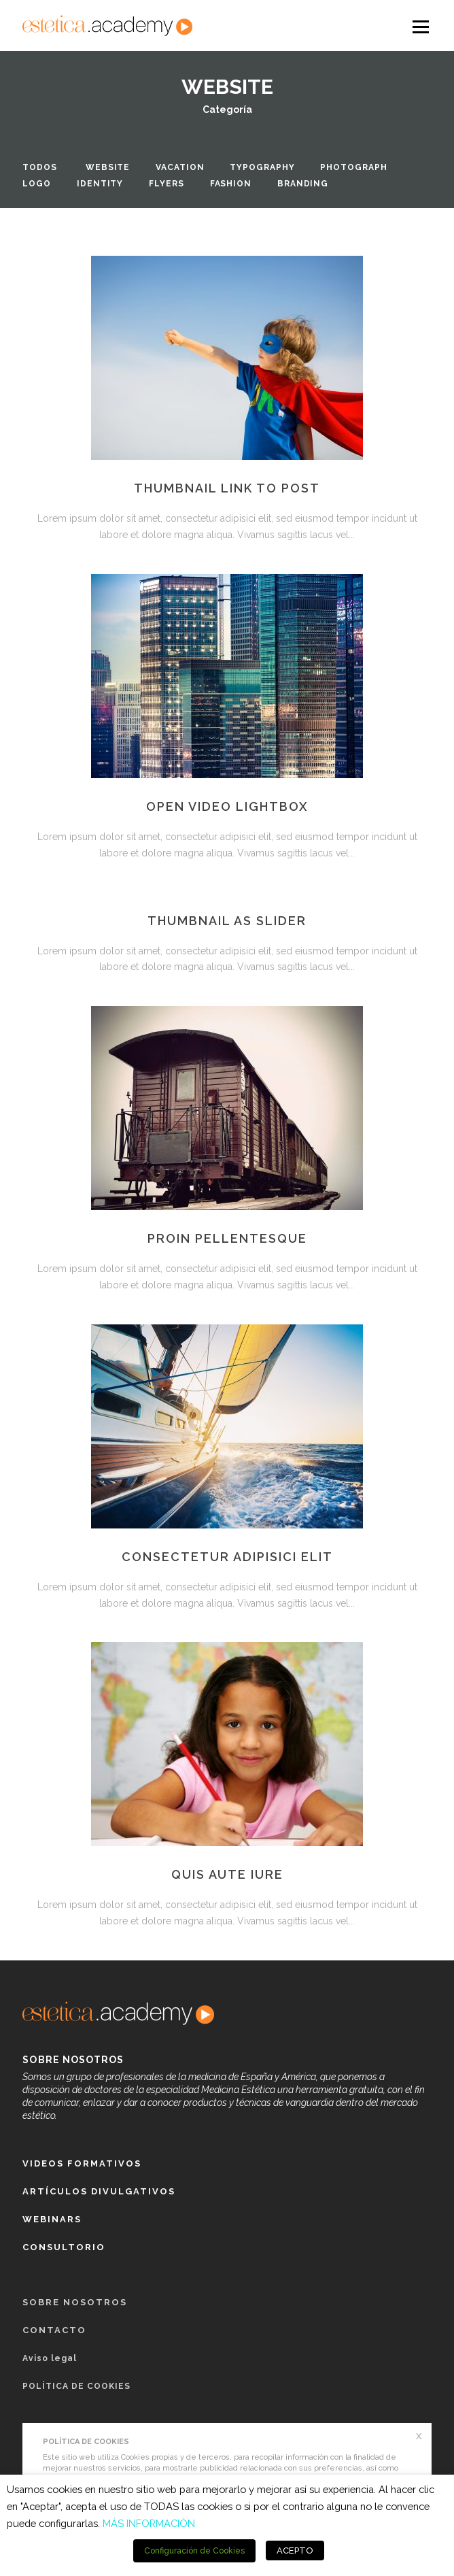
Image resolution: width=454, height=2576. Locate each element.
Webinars (52, 2219)
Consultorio (63, 2247)
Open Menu (420, 26)
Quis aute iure (227, 1874)
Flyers (166, 183)
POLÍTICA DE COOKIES (76, 2386)
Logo (36, 183)
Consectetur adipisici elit (227, 1557)
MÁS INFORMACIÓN (149, 2523)
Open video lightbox (227, 806)
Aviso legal (49, 2358)
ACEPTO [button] (295, 2550)
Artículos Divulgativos (98, 2191)
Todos (39, 167)
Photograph (353, 167)
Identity (100, 183)
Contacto (54, 2330)
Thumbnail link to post (227, 488)
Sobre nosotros (74, 2302)
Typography (262, 167)
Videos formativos (81, 2163)
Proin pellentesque (227, 1238)
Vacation (180, 167)
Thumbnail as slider (227, 921)
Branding (302, 183)
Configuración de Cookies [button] (194, 2551)
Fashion (230, 183)
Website (108, 167)
